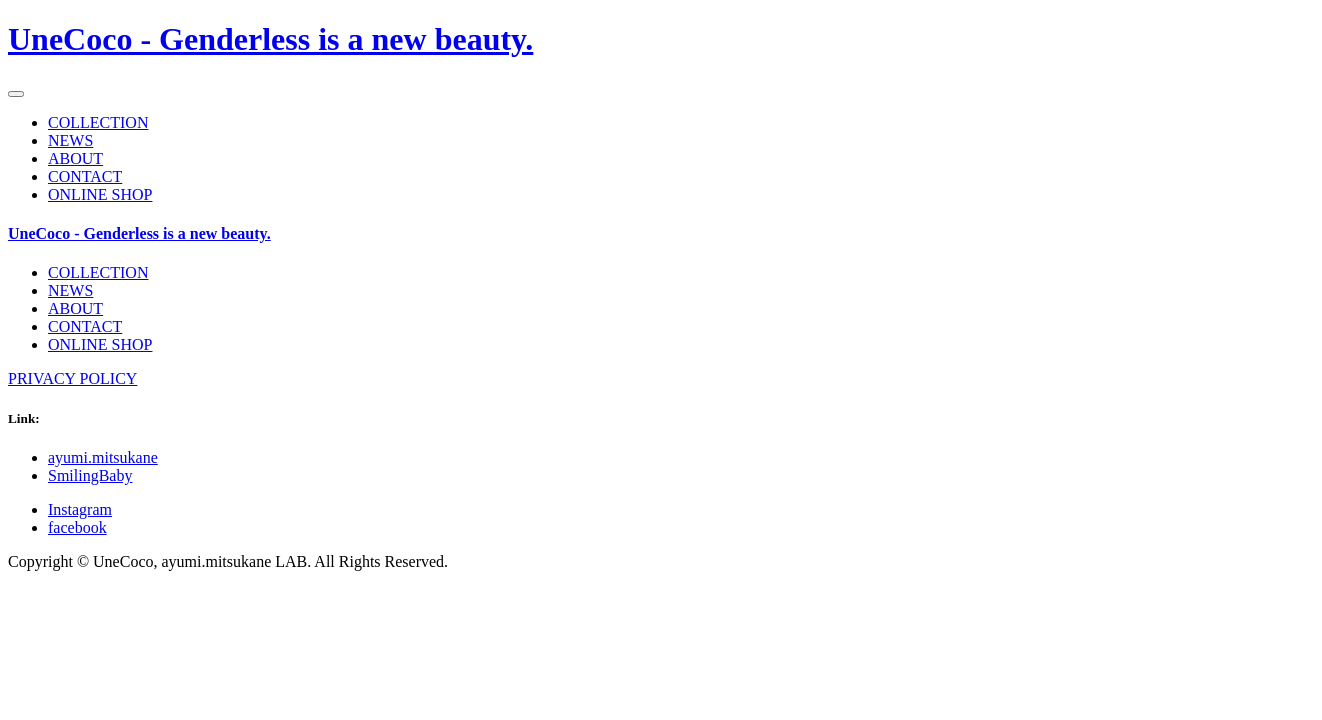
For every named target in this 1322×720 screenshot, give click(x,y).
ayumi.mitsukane (103, 457)
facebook (77, 527)
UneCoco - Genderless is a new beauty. (270, 39)
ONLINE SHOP (100, 194)
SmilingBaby (90, 475)
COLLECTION (98, 122)
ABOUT (75, 158)
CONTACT (85, 176)
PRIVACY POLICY (72, 378)
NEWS (70, 140)
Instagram (80, 509)
